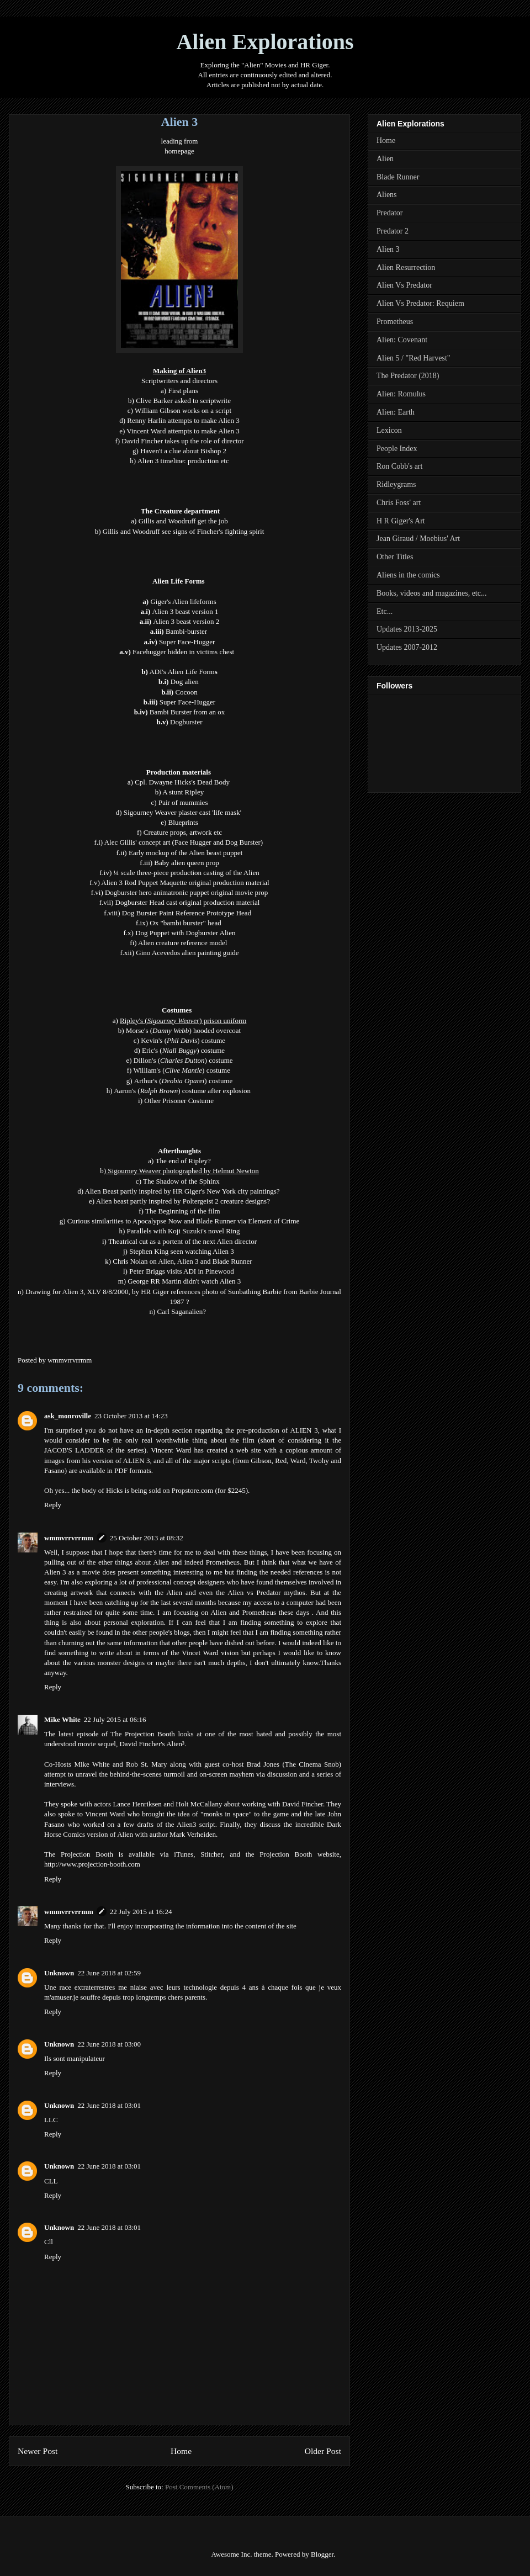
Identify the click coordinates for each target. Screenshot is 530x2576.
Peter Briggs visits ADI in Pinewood (181, 1271)
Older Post (323, 2451)
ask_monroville (67, 1416)
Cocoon (186, 692)
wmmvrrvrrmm (68, 1538)
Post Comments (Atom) (199, 2487)
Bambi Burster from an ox (187, 712)
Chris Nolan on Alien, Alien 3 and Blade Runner (182, 1261)
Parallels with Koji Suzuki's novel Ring (183, 1231)
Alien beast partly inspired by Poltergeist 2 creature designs (181, 1201)
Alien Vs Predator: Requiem (420, 303)
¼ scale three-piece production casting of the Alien (186, 872)
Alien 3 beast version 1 (185, 611)
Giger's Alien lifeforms (183, 601)
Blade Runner (398, 177)
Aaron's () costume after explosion (182, 1090)
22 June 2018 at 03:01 (109, 2105)
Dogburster (186, 722)
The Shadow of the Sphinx (181, 1181)
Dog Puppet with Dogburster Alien (185, 933)
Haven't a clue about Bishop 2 (183, 451)
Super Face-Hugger (187, 702)
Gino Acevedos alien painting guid (186, 952)
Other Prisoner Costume (179, 1100)
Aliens (387, 194)
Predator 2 (393, 231)
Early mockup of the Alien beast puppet (186, 853)
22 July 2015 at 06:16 (115, 1719)
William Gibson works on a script (183, 410)
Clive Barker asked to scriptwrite (183, 400)
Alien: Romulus (401, 394)
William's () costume (182, 1070)
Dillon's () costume (183, 1060)
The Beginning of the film (182, 1211)
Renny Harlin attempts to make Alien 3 (183, 420)
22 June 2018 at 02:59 (109, 1973)
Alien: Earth (396, 412)
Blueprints (183, 822)
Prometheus (395, 321)
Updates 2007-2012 (407, 647)
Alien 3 (388, 249)
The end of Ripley (182, 1161)
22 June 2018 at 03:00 (109, 2044)
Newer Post (37, 2451)
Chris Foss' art (399, 503)
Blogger (322, 2554)
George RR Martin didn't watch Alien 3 (184, 1281)
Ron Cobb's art (399, 466)
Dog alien (185, 681)
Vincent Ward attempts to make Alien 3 (182, 431)
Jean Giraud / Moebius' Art (418, 538)
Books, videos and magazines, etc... (431, 593)
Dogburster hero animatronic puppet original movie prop (186, 892)
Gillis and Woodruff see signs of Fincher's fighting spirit (183, 531)
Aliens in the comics (408, 575)
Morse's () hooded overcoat (183, 1030)
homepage (179, 151)
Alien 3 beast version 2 (186, 621)
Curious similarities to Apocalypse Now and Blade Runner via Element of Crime (183, 1221)
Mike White (62, 1719)
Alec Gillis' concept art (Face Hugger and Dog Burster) (184, 842)
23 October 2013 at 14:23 (131, 1416)
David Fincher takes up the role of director (182, 441)
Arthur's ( (148, 1081)
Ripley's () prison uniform (183, 1020)
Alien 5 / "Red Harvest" (414, 358)
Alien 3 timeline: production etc (183, 461)
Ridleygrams (396, 484)
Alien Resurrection (406, 267)
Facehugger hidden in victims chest (184, 652)
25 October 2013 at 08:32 (146, 1538)
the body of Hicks (97, 1490)
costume (220, 1081)
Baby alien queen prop (186, 862)
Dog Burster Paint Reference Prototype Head (187, 913)
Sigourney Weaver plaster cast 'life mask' (183, 812)
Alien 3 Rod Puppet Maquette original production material (185, 882)
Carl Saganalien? (181, 1311)
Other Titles (395, 557)
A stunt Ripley (183, 792)
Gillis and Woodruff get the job (183, 521)
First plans (183, 390)
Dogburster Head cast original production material (187, 902)
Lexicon (389, 430)
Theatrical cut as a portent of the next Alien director (182, 1241)
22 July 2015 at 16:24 (141, 1911)
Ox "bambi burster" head (185, 923)
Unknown (59, 1973)
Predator (389, 213)
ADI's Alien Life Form (181, 671)
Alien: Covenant (402, 340)
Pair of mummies (183, 802)
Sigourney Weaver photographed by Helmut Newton (183, 1171)
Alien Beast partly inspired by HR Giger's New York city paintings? (182, 1191)
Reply (52, 1505)
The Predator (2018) (408, 376)
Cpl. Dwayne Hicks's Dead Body (182, 782)
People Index (397, 448)
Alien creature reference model (182, 943)
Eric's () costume (183, 1050)
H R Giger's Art (401, 521)
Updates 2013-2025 (407, 629)
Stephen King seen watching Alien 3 (181, 1251)
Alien (385, 159)
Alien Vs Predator (404, 285)
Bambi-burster (186, 631)
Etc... (385, 611)
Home (181, 2451)
